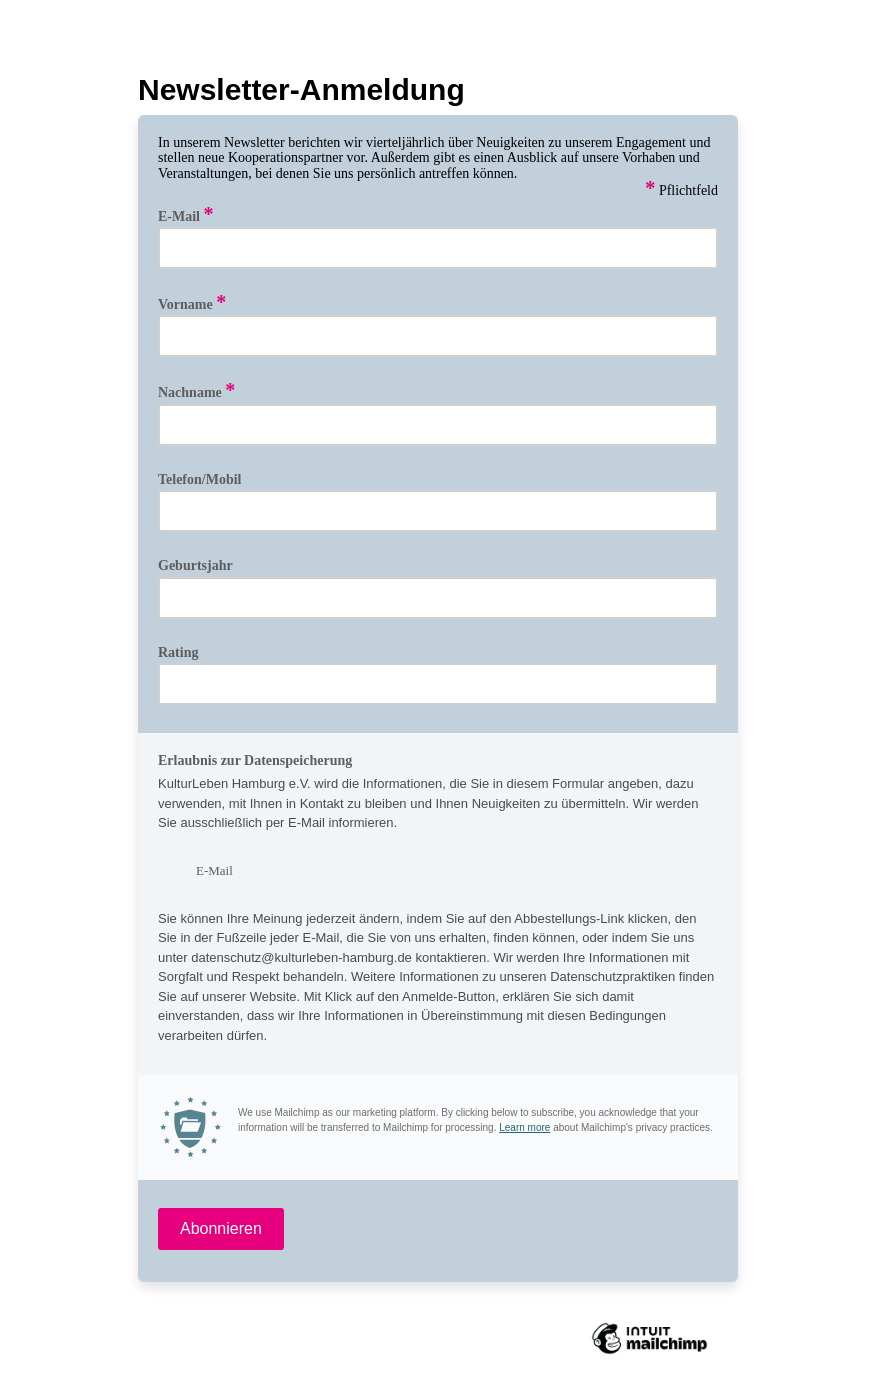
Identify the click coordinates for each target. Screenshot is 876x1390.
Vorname (192, 303)
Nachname (196, 391)
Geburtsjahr (195, 565)
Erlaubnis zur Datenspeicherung (255, 760)
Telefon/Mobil (200, 479)
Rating (178, 652)
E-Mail (186, 215)
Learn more (524, 1127)
